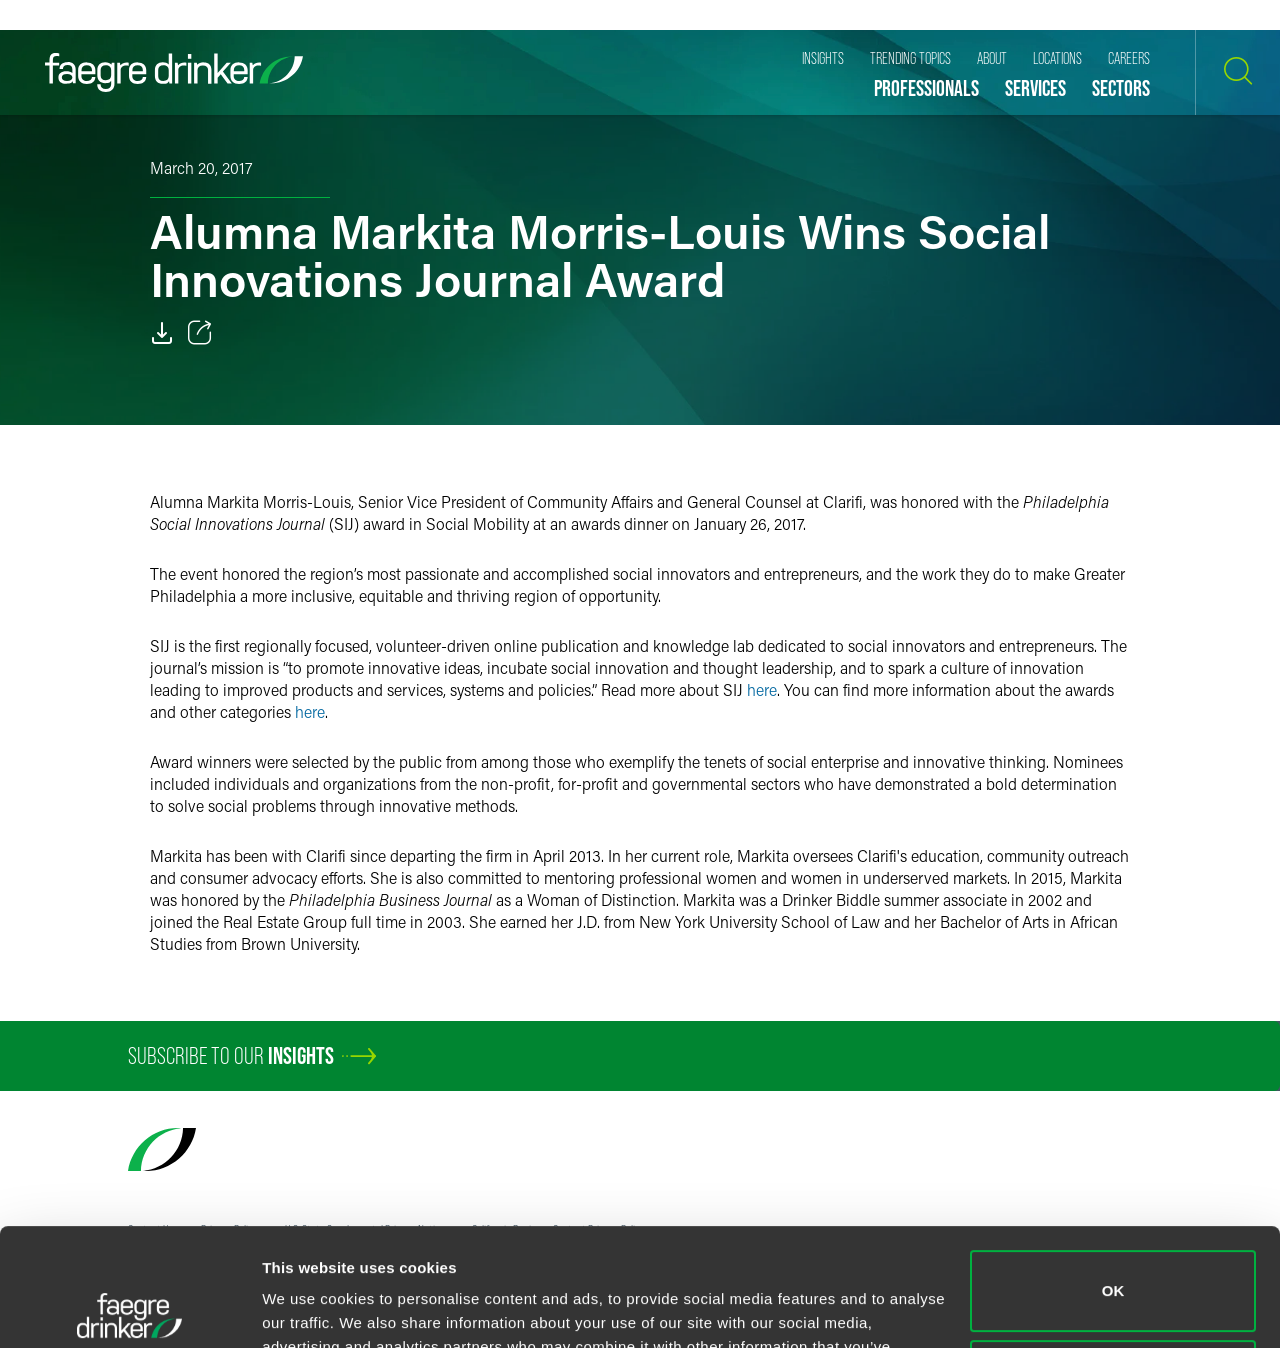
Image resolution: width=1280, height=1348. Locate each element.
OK (1113, 1173)
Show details (308, 1308)
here (762, 689)
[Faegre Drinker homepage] (174, 72)
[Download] (162, 333)
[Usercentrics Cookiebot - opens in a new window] (129, 1309)
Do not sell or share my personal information (1113, 1262)
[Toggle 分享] (200, 333)
